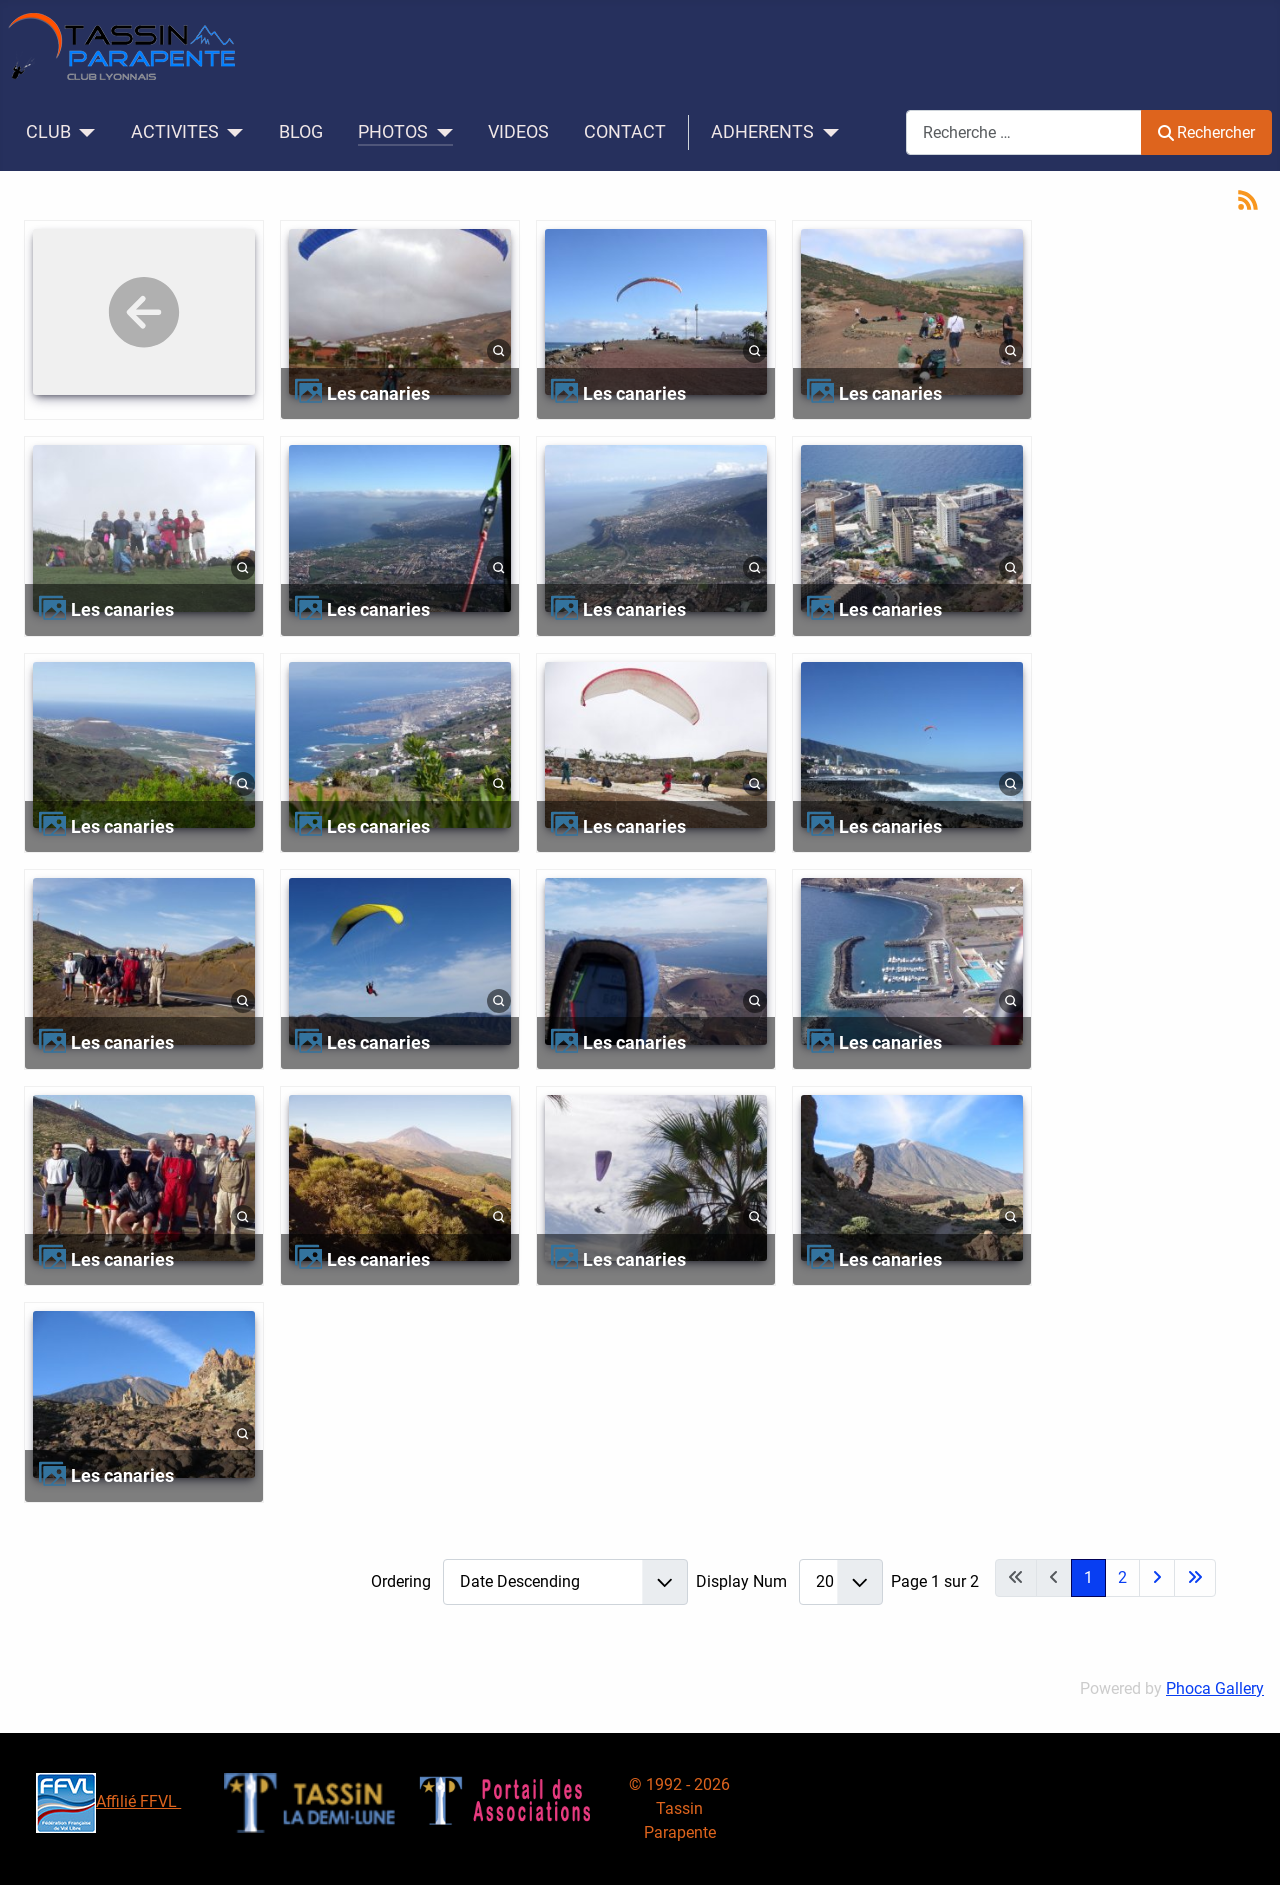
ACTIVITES (175, 132)
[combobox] (1024, 132)
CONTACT (625, 132)
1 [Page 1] (1088, 1577)
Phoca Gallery (1215, 1688)
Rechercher (1206, 132)
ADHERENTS (762, 132)
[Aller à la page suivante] (1157, 1578)
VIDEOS (518, 132)
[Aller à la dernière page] (1195, 1578)
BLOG (301, 132)
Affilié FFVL (108, 1801)
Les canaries (378, 393)
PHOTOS (393, 132)
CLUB (48, 132)
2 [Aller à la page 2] (1122, 1577)
